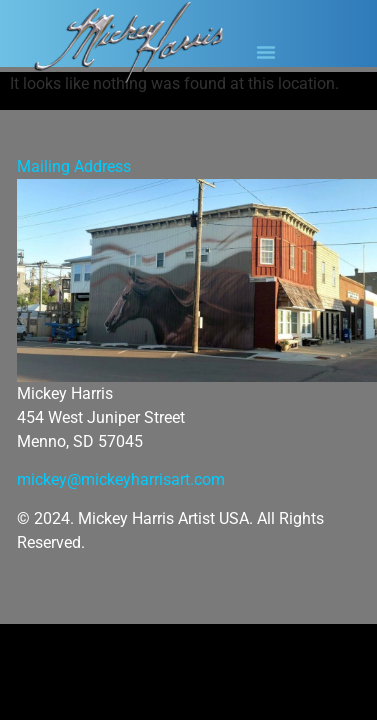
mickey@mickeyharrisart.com (121, 479)
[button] (266, 52)
